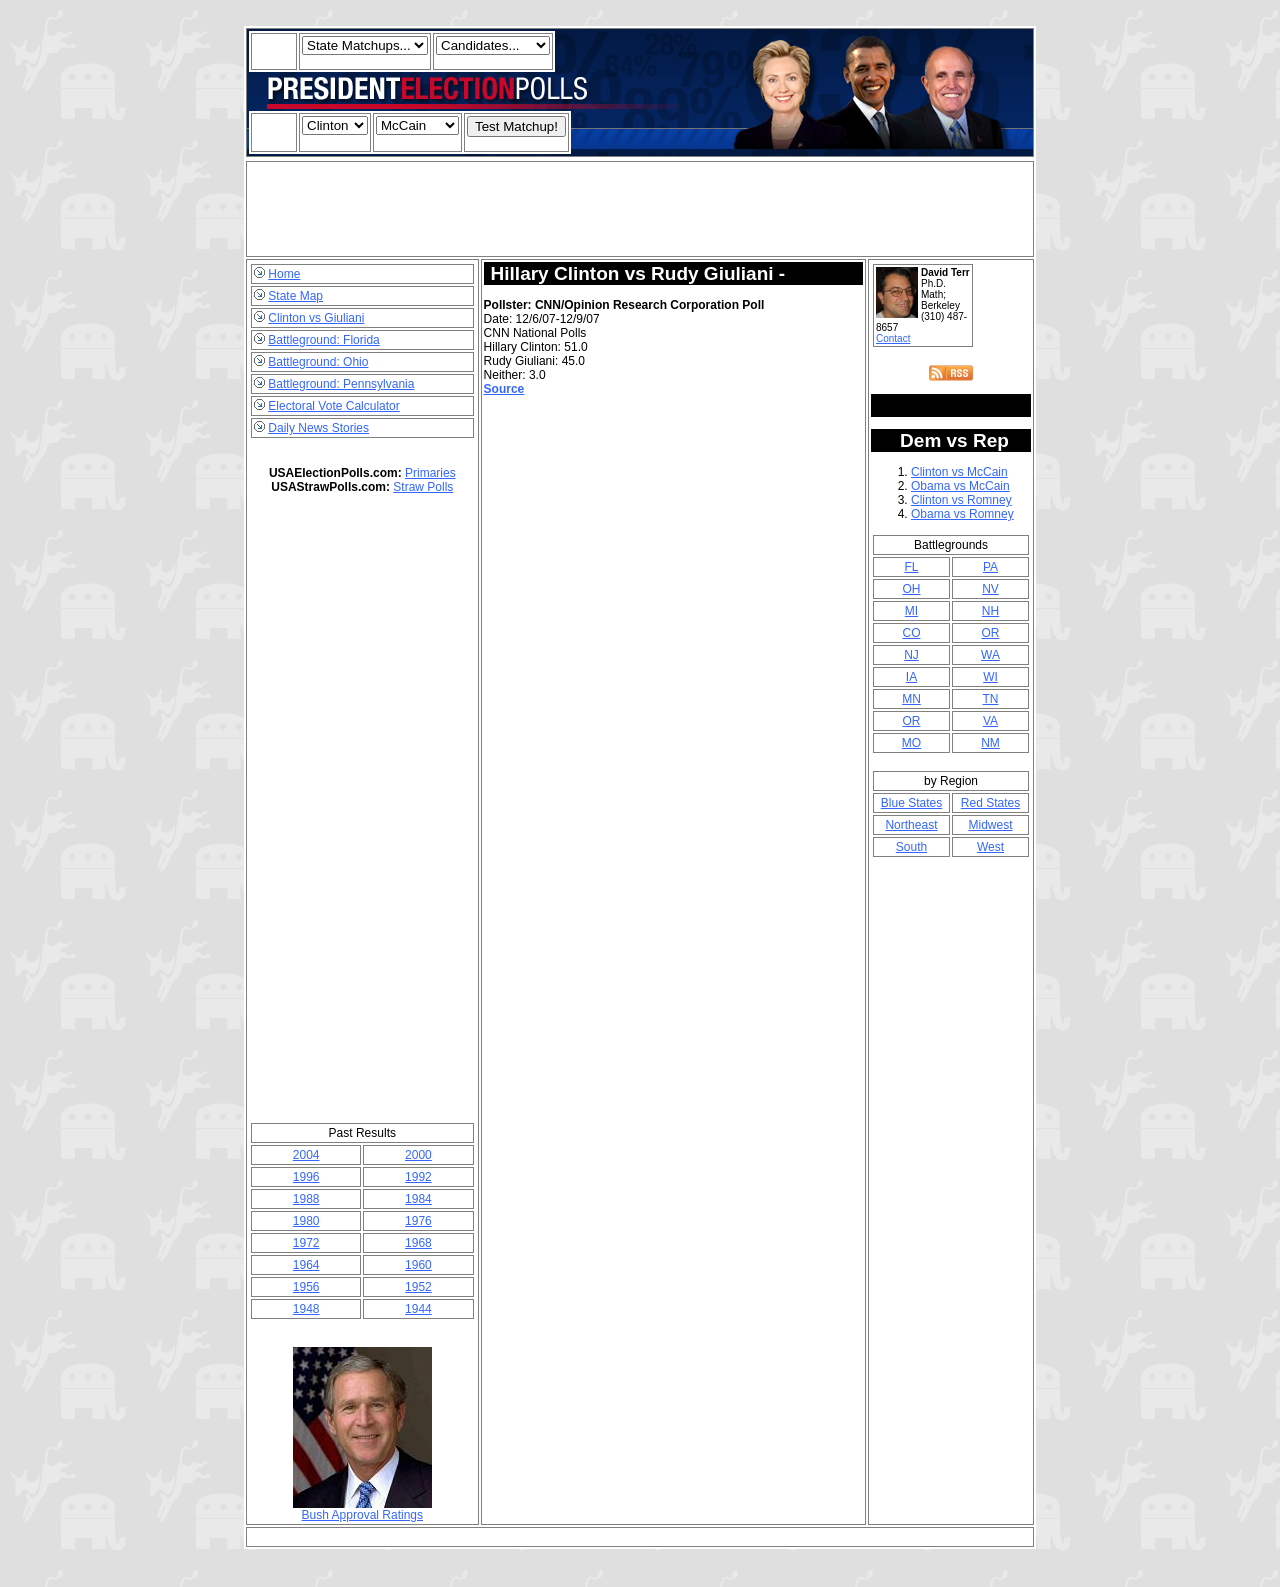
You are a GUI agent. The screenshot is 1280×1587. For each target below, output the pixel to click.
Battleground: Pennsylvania (341, 384)
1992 (418, 1177)
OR (990, 633)
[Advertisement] (640, 209)
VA (990, 721)
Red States (990, 803)
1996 (306, 1177)
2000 (418, 1155)
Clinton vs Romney (961, 500)
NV (990, 589)
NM (990, 743)
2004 (306, 1155)
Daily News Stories (318, 428)
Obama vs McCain (960, 486)
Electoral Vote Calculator (333, 406)
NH (990, 611)
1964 (306, 1265)
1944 (418, 1309)
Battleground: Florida (323, 340)
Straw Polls (423, 487)
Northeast (911, 825)
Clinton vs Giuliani (316, 318)
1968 (418, 1243)
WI (990, 677)
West (990, 847)
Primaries (430, 473)
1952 (418, 1287)
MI (911, 611)
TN (990, 699)
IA (911, 677)
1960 (418, 1265)
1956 (306, 1287)
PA (990, 567)
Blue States (911, 803)
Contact (893, 338)
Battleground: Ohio (318, 362)
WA (990, 655)
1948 (306, 1309)
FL (911, 567)
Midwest (990, 825)
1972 (306, 1243)
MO (911, 743)
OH (911, 589)
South (911, 847)
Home (284, 274)
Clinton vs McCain (959, 472)
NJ (911, 655)
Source (504, 389)
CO (911, 633)
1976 (418, 1221)
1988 (306, 1199)
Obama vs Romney (962, 514)
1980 (306, 1221)
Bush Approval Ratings (362, 1509)
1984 (418, 1199)
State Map (295, 296)
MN (911, 699)
